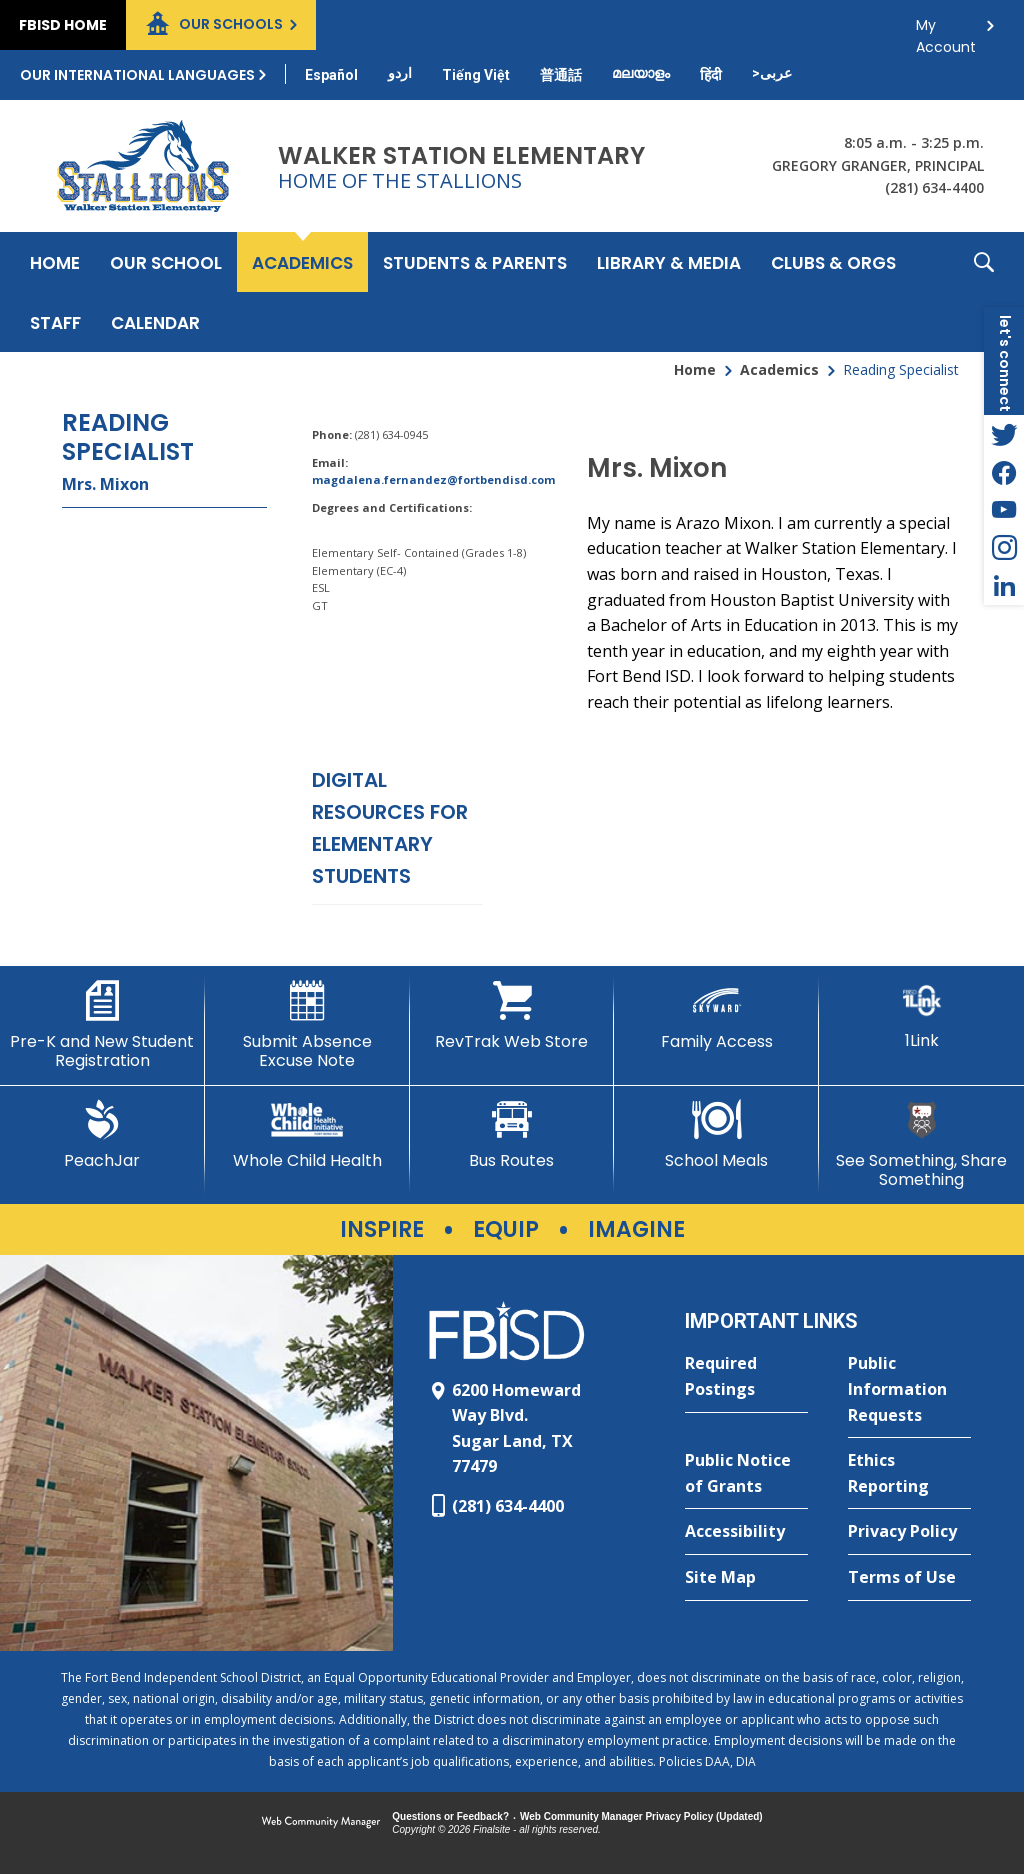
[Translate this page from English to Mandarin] (561, 75)
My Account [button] (946, 30)
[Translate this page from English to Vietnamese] (476, 75)
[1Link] (921, 1015)
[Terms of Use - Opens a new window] (909, 1578)
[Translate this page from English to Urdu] (400, 73)
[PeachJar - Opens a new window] (102, 1135)
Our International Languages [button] (137, 75)
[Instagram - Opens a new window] (1004, 548)
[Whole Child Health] (307, 1135)
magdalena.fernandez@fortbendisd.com (433, 479)
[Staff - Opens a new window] (55, 322)
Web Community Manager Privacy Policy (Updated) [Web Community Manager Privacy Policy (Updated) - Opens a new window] (641, 1816)
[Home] (55, 262)
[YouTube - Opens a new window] (1004, 510)
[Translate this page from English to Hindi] (711, 75)
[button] (984, 292)
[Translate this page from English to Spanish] (331, 75)
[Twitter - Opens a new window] (1004, 434)
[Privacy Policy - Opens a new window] (909, 1532)
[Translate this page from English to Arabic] (772, 73)
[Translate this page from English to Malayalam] (641, 73)
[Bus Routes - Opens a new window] (512, 1135)
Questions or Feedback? (450, 1816)
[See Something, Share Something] (921, 1144)
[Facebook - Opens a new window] (1004, 472)
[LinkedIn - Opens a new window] (1004, 586)
